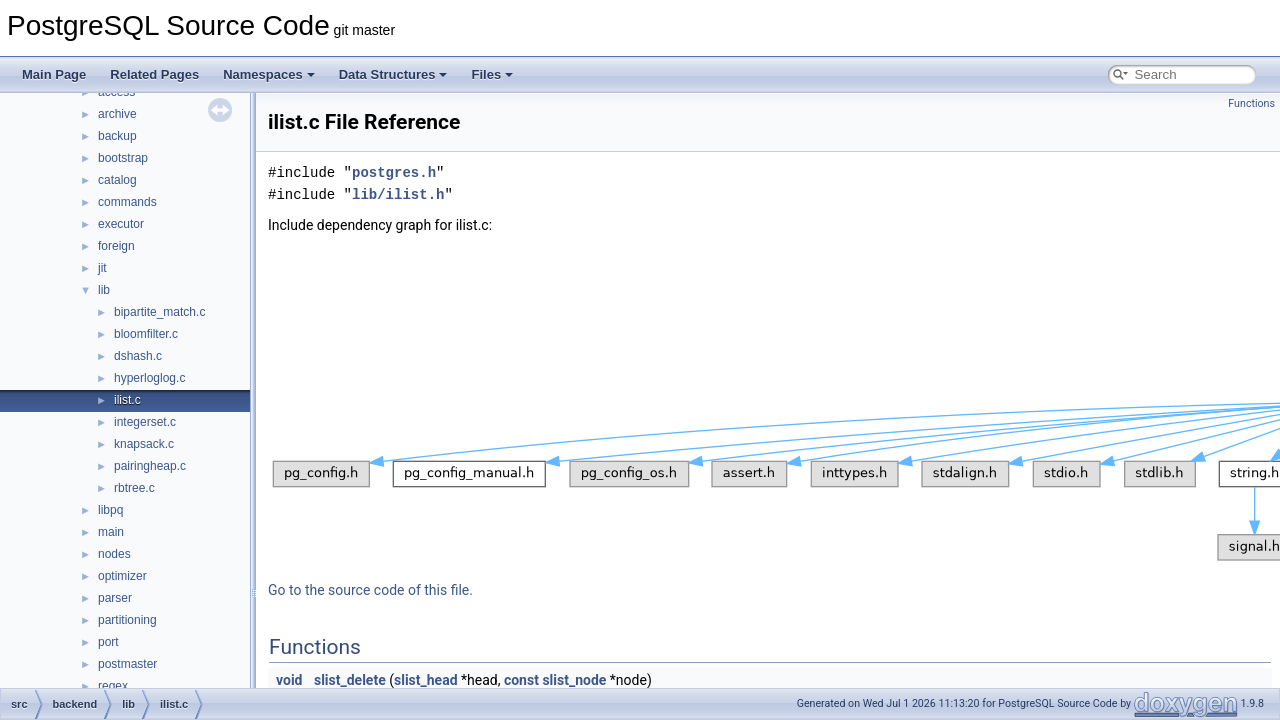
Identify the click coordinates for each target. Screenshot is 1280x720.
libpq (110, 510)
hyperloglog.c (149, 378)
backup (117, 136)
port (108, 642)
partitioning (127, 620)
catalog (117, 180)
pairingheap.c (150, 466)
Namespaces (269, 74)
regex (113, 686)
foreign (116, 246)
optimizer (122, 576)
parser (115, 598)
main (111, 532)
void (289, 680)
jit (102, 268)
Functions (1251, 103)
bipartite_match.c (159, 312)
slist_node (574, 680)
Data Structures (393, 74)
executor (121, 224)
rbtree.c (134, 488)
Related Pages (154, 74)
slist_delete (350, 680)
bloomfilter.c (146, 334)
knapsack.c (144, 444)
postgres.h (394, 172)
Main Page (54, 74)
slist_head (426, 680)
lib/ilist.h (398, 194)
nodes (114, 554)
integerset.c (145, 422)
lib (104, 290)
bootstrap (123, 158)
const (521, 680)
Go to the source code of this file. (370, 590)
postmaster (127, 664)
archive (117, 114)
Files (492, 74)
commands (127, 202)
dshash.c (138, 356)
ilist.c (127, 400)
